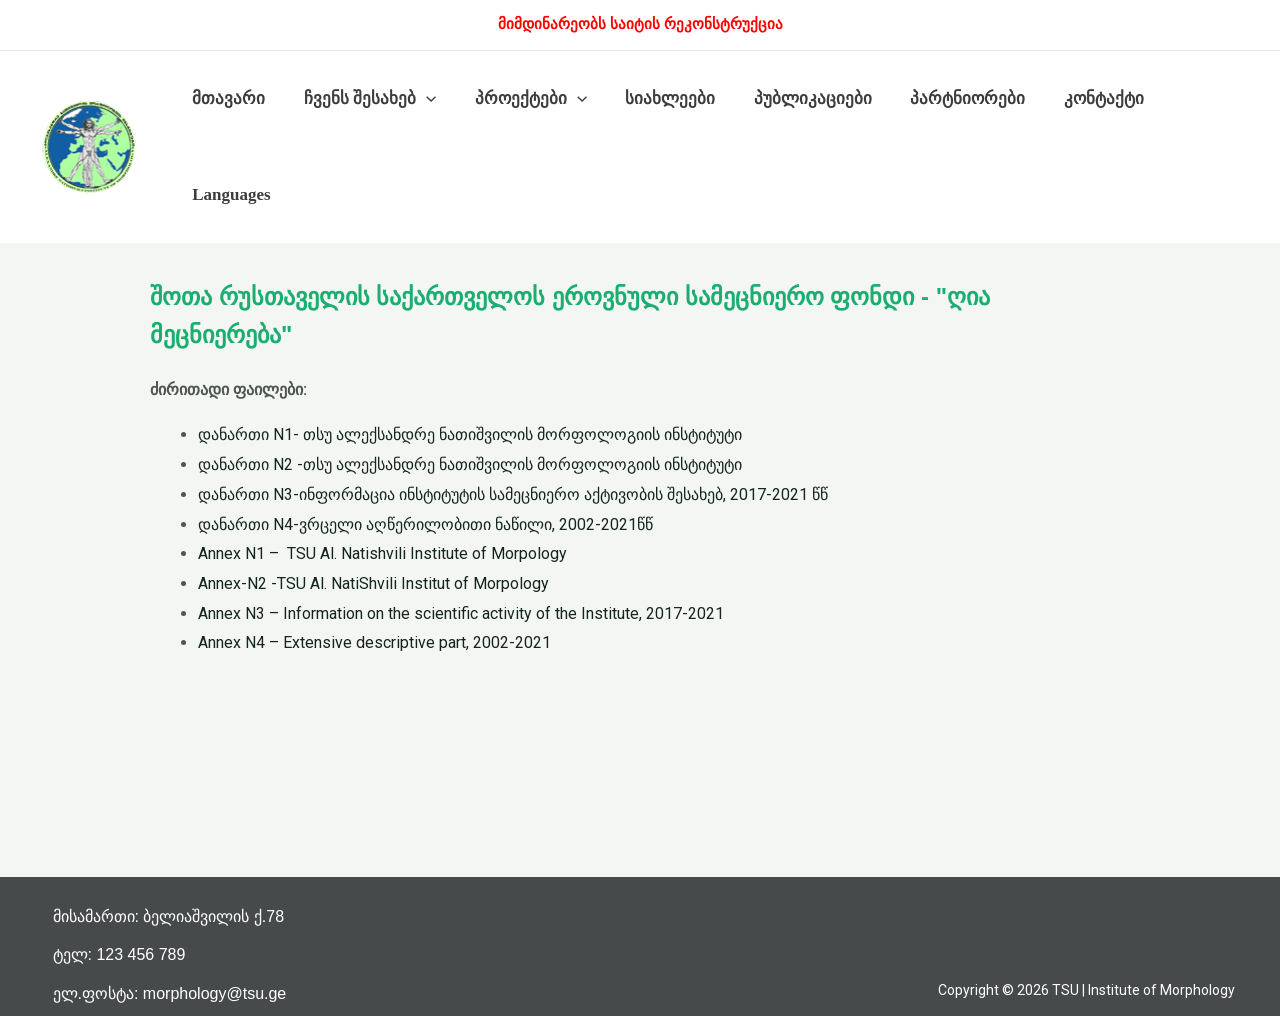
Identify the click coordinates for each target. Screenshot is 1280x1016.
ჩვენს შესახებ (363, 99)
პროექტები (519, 99)
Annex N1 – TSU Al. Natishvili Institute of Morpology (382, 553)
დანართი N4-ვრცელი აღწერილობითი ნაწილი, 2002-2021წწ (425, 524)
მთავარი (226, 98)
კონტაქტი (1075, 98)
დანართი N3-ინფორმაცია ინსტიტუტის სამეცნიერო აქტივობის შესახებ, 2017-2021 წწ (513, 494)
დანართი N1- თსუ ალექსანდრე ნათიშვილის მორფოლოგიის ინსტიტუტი (470, 434)
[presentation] (419, 99)
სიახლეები (655, 98)
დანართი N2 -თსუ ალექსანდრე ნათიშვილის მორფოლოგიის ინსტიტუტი (470, 464)
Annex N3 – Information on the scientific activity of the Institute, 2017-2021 (461, 613)
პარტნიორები (943, 98)
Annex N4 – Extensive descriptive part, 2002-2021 (374, 642)
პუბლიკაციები (793, 98)
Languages (229, 194)
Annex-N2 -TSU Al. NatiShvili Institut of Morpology (373, 583)
